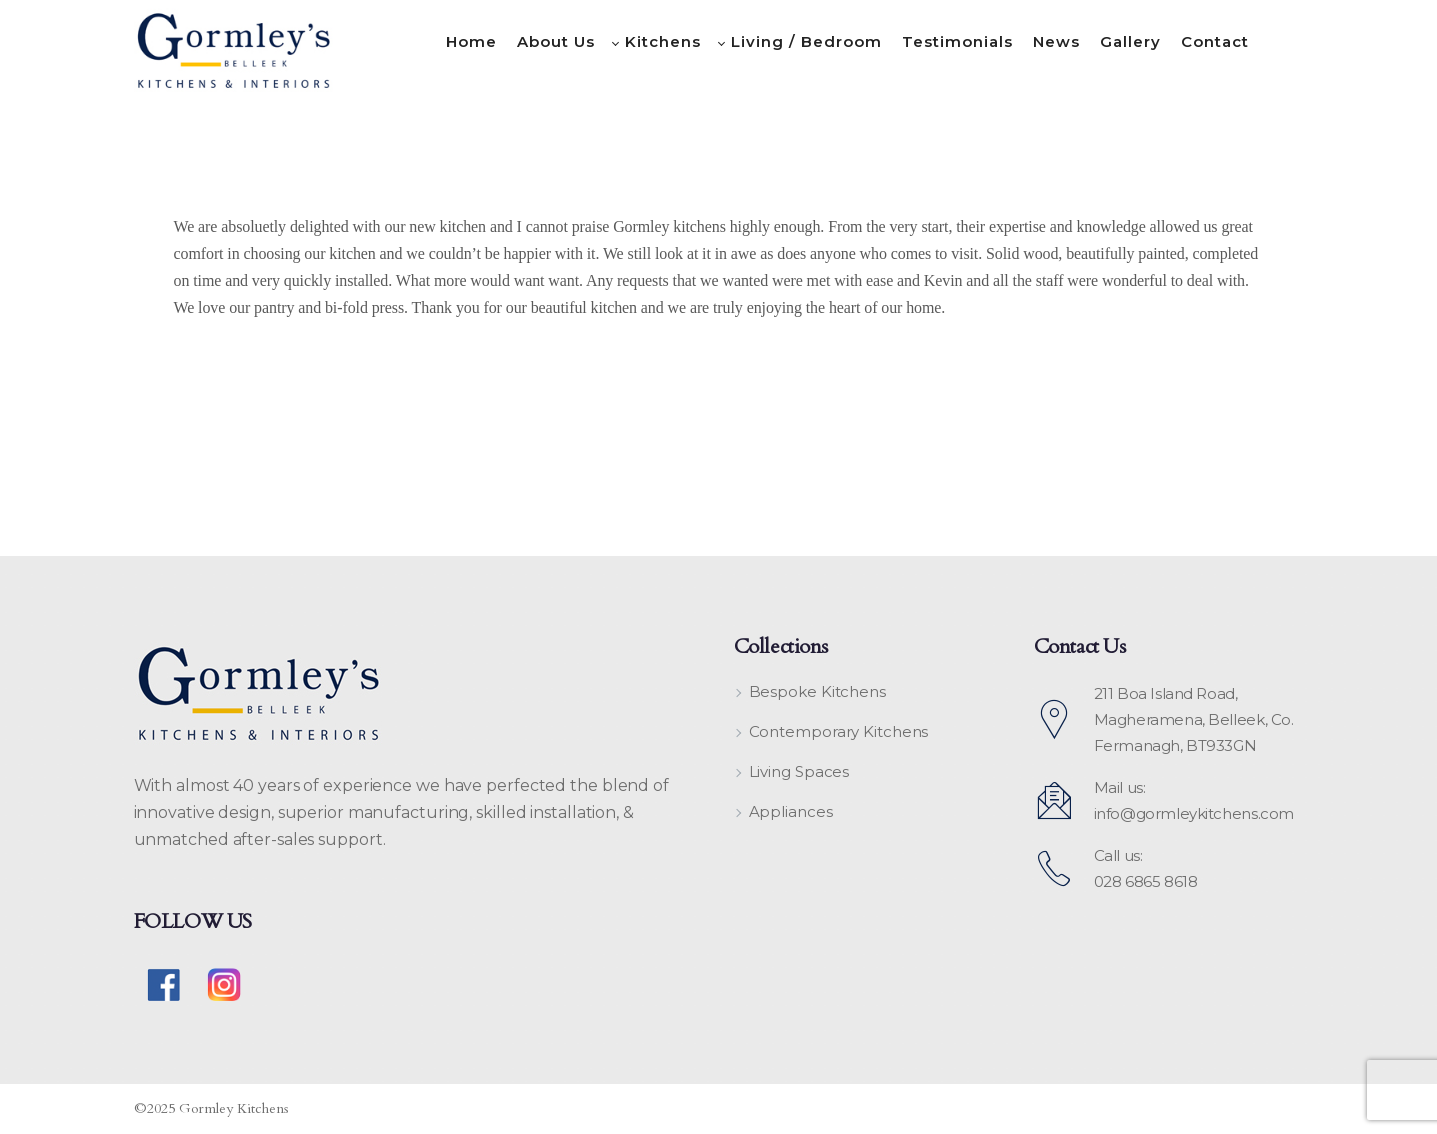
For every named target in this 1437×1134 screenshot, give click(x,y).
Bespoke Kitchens (817, 691)
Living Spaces (799, 771)
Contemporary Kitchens (839, 731)
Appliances (791, 811)
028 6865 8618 (1146, 881)
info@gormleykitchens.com (1194, 813)
